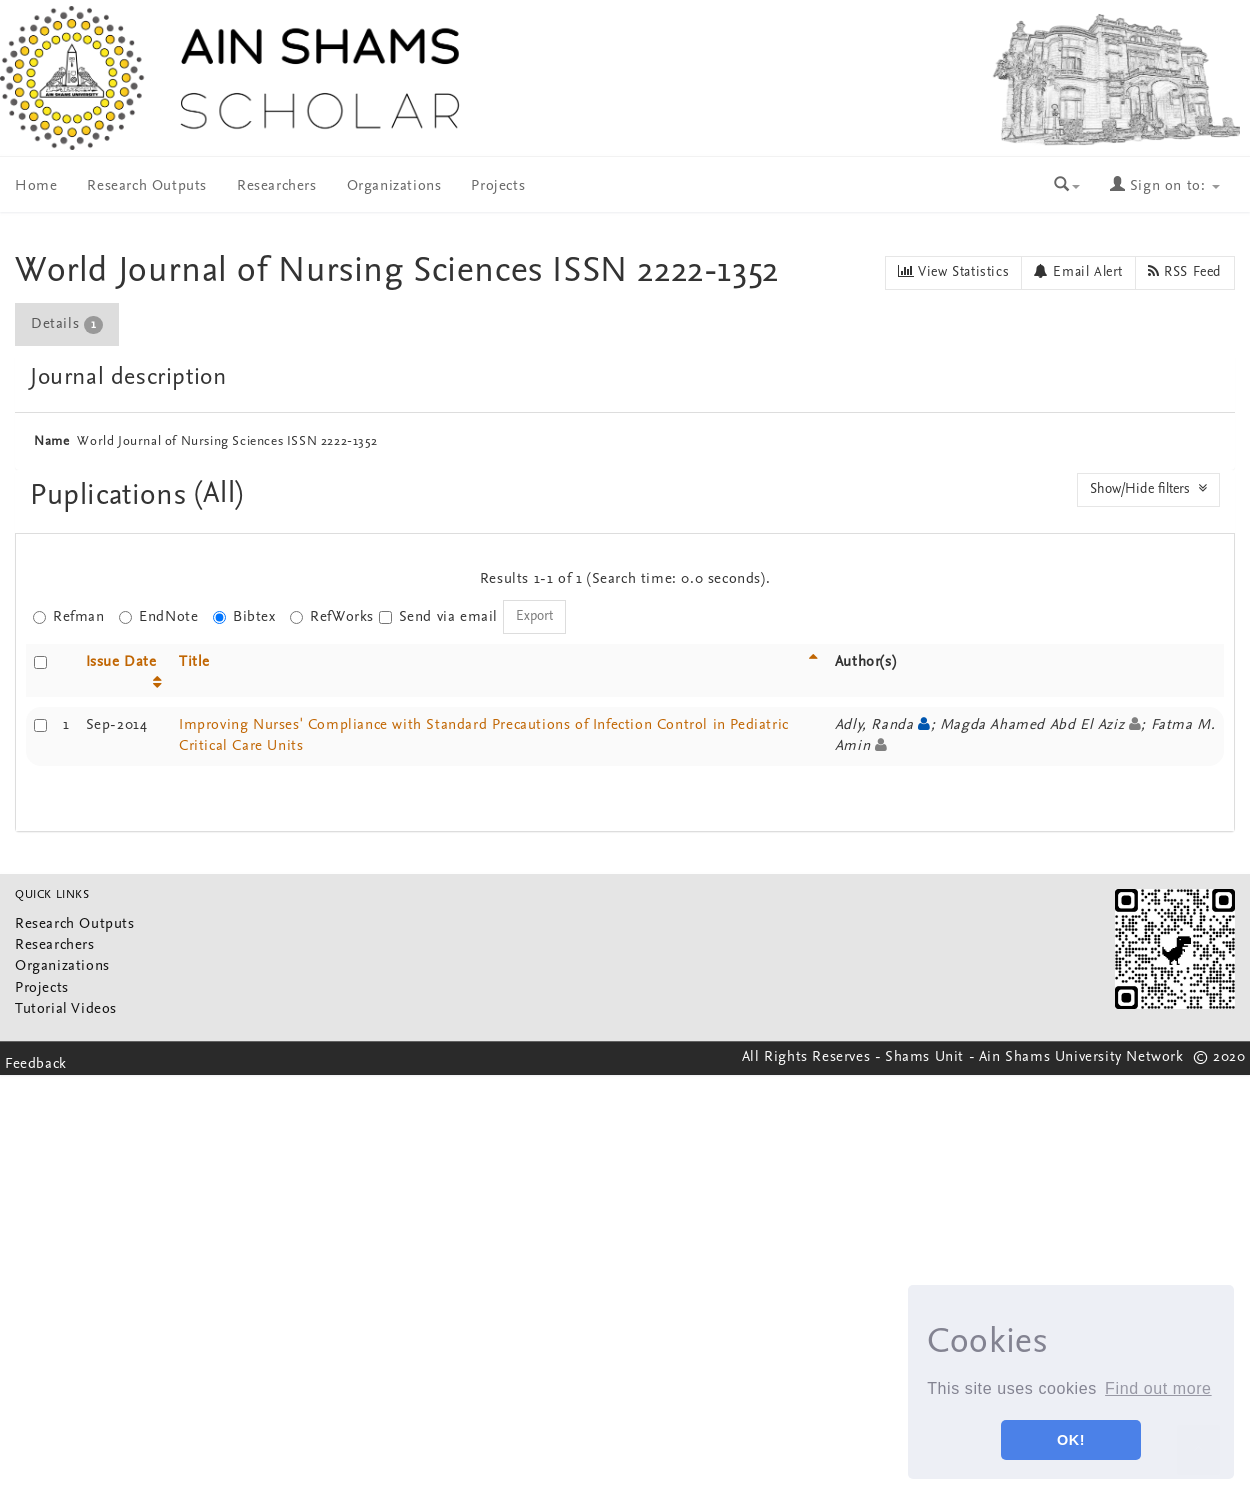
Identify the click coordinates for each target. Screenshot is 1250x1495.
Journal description (128, 378)
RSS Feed (1185, 272)
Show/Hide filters (1148, 489)
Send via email (438, 617)
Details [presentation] (67, 325)
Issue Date (121, 662)
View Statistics (953, 272)
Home (36, 186)
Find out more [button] (1158, 1388)
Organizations (394, 186)
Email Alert (1078, 272)
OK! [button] (1071, 1440)
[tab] (68, 324)
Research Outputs (147, 186)
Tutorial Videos (66, 1009)
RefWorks (332, 617)
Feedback (36, 1064)
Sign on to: (1165, 186)
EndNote (158, 617)
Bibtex (244, 617)
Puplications (112, 496)
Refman (69, 617)
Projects (498, 186)
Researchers (277, 186)
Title (194, 662)
